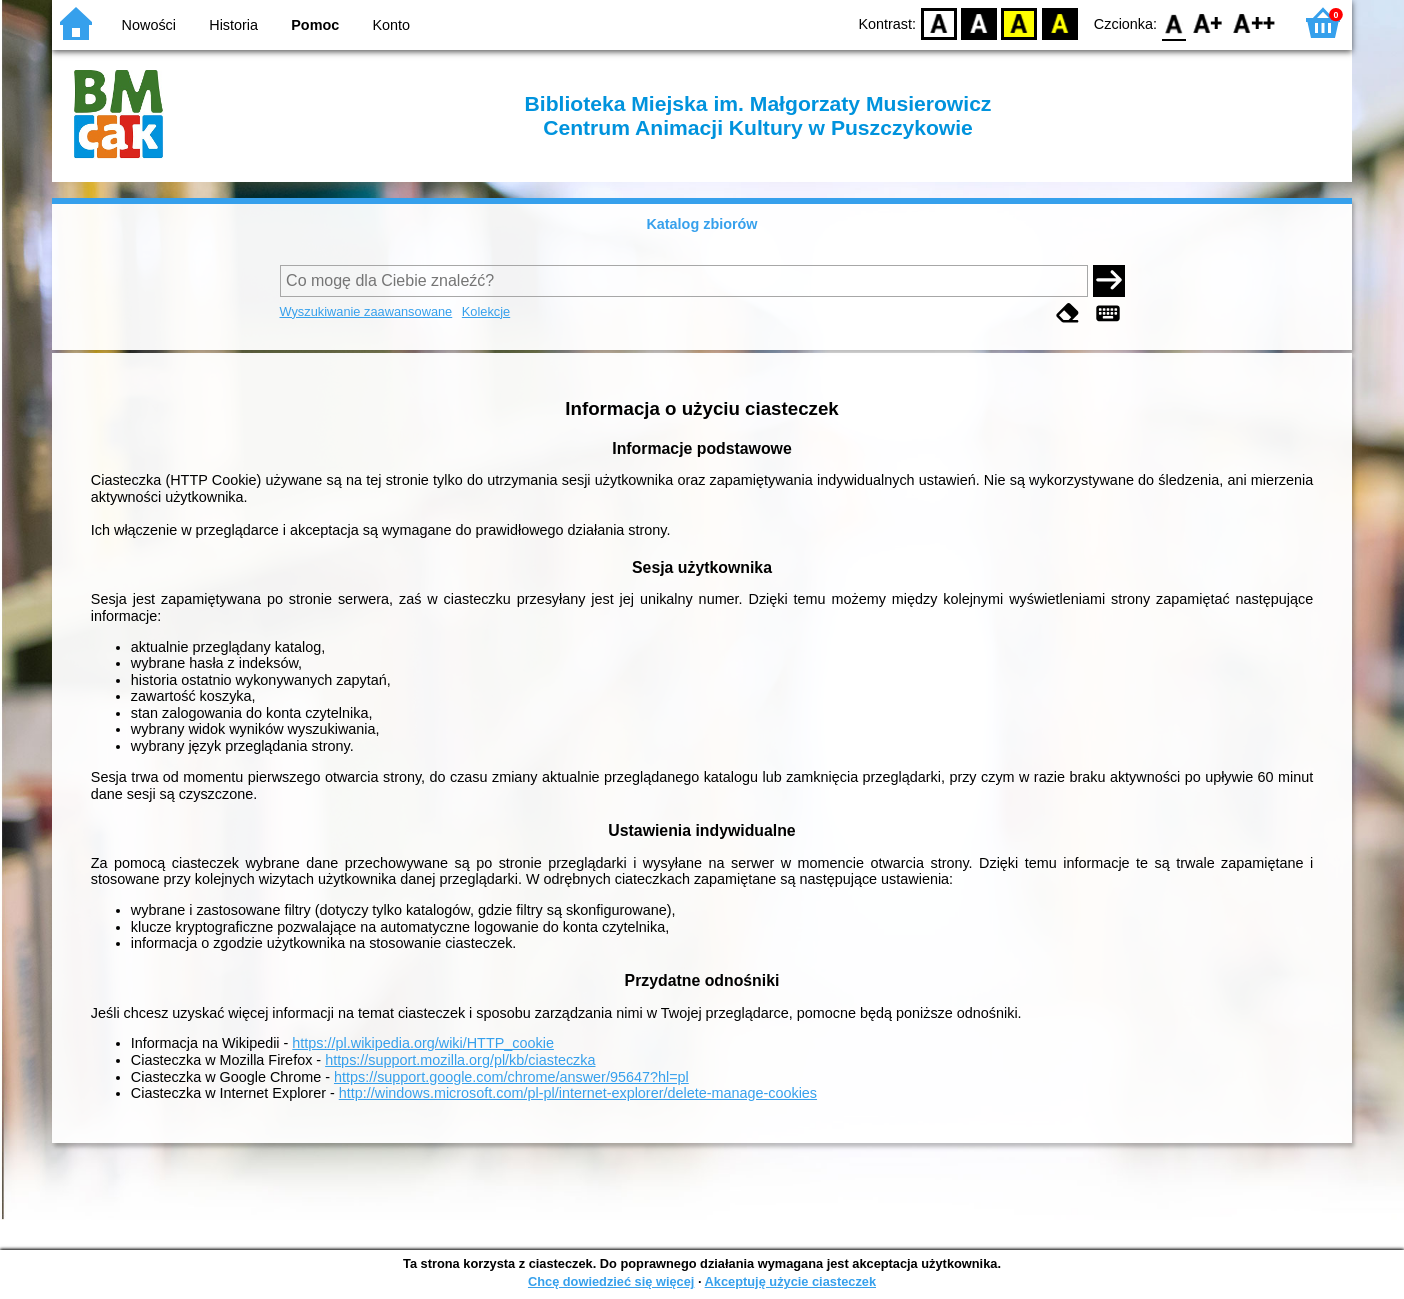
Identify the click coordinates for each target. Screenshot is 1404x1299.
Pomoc (315, 25)
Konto (392, 25)
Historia (233, 25)
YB (1019, 22)
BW (979, 22)
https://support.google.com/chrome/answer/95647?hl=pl (511, 1077)
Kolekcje (486, 311)
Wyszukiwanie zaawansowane (366, 311)
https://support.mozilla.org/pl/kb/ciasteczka (460, 1060)
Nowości (149, 25)
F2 (1254, 22)
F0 (1173, 22)
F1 (1208, 22)
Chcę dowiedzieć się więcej (611, 1281)
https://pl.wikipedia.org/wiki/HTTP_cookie (423, 1043)
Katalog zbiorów (701, 224)
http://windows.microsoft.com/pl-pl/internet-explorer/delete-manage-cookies (578, 1093)
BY (1059, 22)
